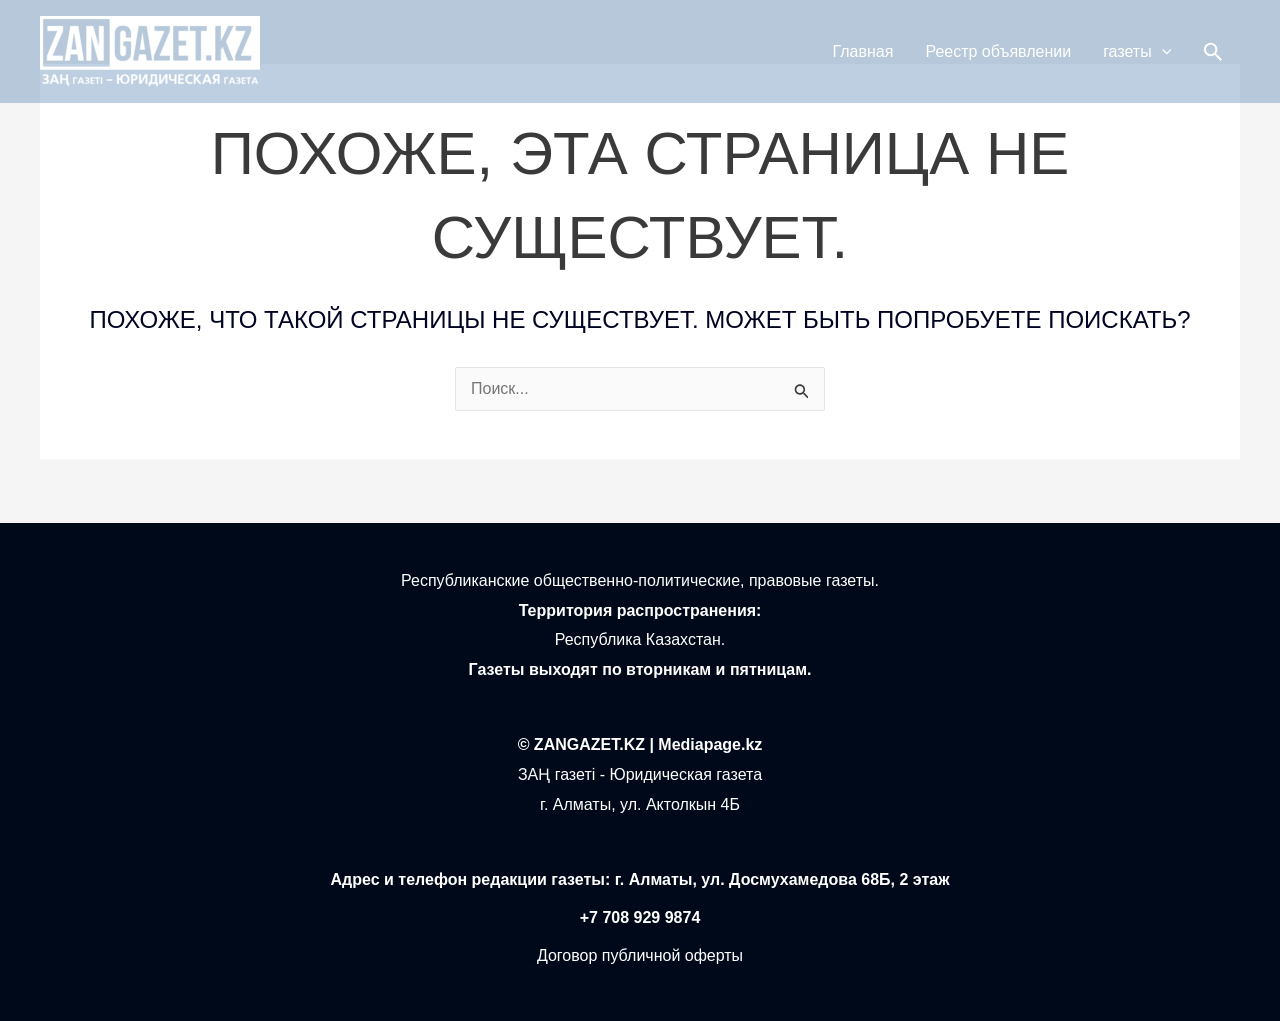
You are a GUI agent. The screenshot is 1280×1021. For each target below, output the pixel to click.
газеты (1137, 52)
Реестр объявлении (998, 51)
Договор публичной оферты (640, 955)
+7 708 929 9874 (640, 917)
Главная (863, 51)
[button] (1213, 52)
